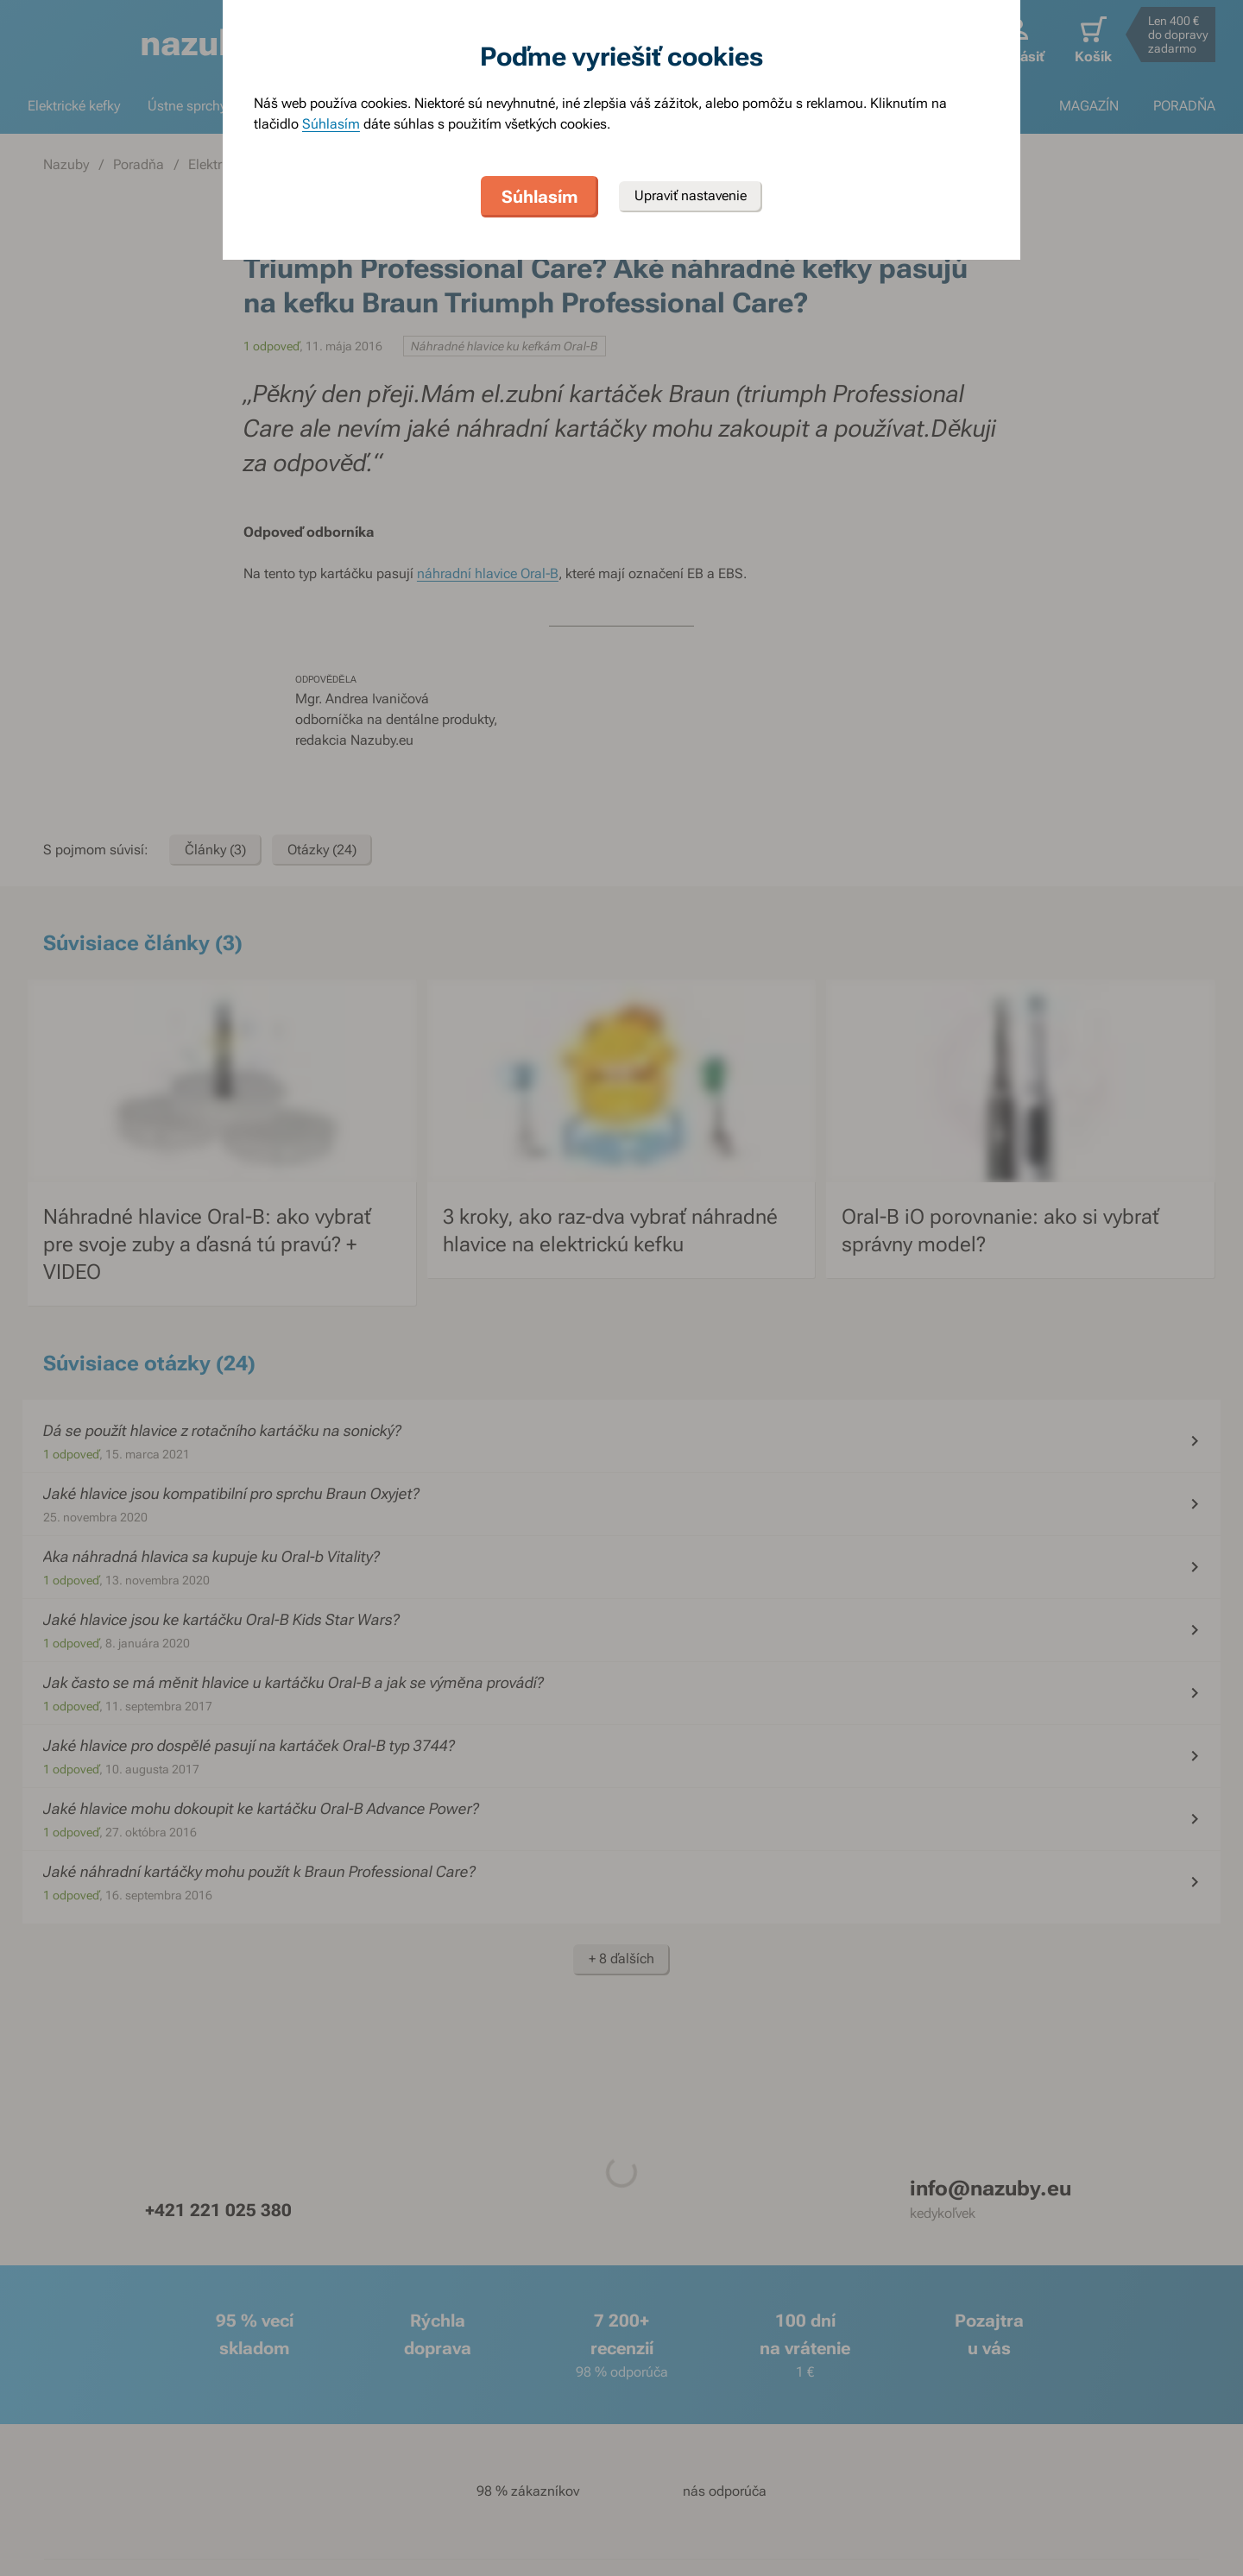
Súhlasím (331, 124)
